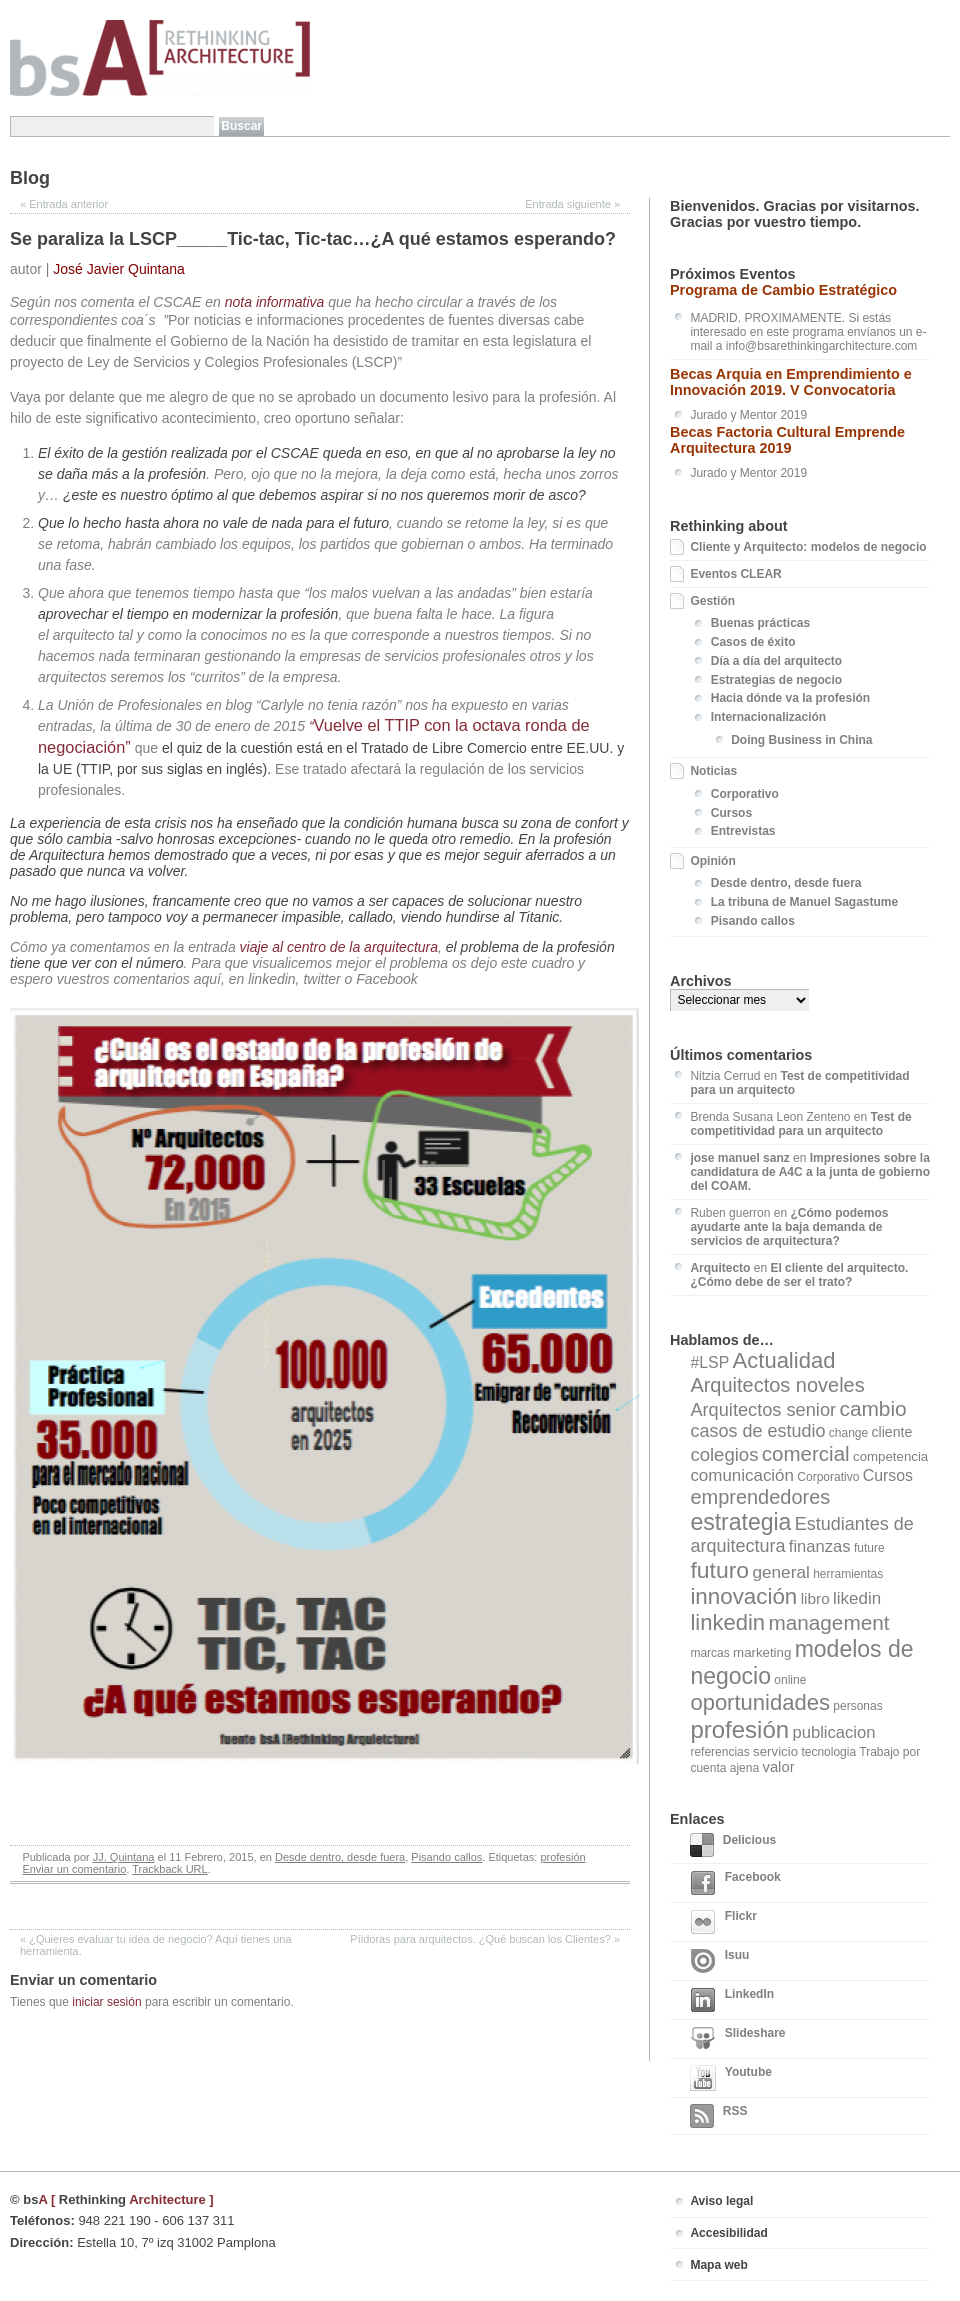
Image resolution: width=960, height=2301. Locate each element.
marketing (762, 1652)
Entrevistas (743, 831)
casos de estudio (757, 1431)
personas (857, 1706)
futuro (719, 1570)
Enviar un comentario (74, 1869)
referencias (719, 1752)
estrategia (740, 1522)
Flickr (723, 1922)
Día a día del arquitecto (776, 661)
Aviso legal (721, 2201)
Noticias (713, 771)
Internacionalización (768, 717)
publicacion (833, 1732)
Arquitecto (720, 1268)
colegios (724, 1454)
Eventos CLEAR (735, 574)
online (790, 1680)
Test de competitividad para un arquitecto (800, 1124)
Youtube (731, 2078)
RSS (718, 2116)
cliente (892, 1432)
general (780, 1572)
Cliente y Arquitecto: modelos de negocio (808, 547)
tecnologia (828, 1752)
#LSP (709, 1362)
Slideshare (737, 2039)
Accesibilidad (728, 2233)
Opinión (712, 861)
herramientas (848, 1574)
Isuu (719, 1961)
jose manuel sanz (739, 1158)
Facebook (735, 1883)
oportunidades (760, 1702)
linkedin (727, 1622)
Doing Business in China (801, 740)
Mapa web (718, 2265)
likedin (857, 1598)
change (848, 1433)
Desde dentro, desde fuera (340, 1857)
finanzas (820, 1546)
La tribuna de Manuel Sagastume (804, 902)
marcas (709, 1653)
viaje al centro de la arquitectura (339, 947)
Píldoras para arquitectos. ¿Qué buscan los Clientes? (485, 1939)
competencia (890, 1456)
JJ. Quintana (124, 1857)
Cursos (731, 813)
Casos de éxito (753, 642)
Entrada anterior (64, 204)
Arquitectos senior (763, 1410)
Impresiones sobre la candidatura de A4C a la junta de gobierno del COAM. (810, 1172)
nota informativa (275, 302)
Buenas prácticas (760, 623)
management (828, 1622)
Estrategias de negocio (776, 680)
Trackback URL (169, 1869)
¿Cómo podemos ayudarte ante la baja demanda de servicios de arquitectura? (789, 1227)
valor (778, 1767)
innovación (743, 1596)
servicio (775, 1751)
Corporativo (745, 794)
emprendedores (760, 1497)
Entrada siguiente (572, 204)
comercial (806, 1453)
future (869, 1548)
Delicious (733, 1845)
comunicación (742, 1475)
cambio (872, 1408)
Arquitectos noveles (777, 1385)
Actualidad (784, 1360)
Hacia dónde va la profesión (790, 698)
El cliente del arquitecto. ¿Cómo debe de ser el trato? (799, 1275)
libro (815, 1598)
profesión (562, 1857)
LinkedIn (732, 2000)
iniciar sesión (106, 2002)
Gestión (712, 601)
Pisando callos (446, 1857)
